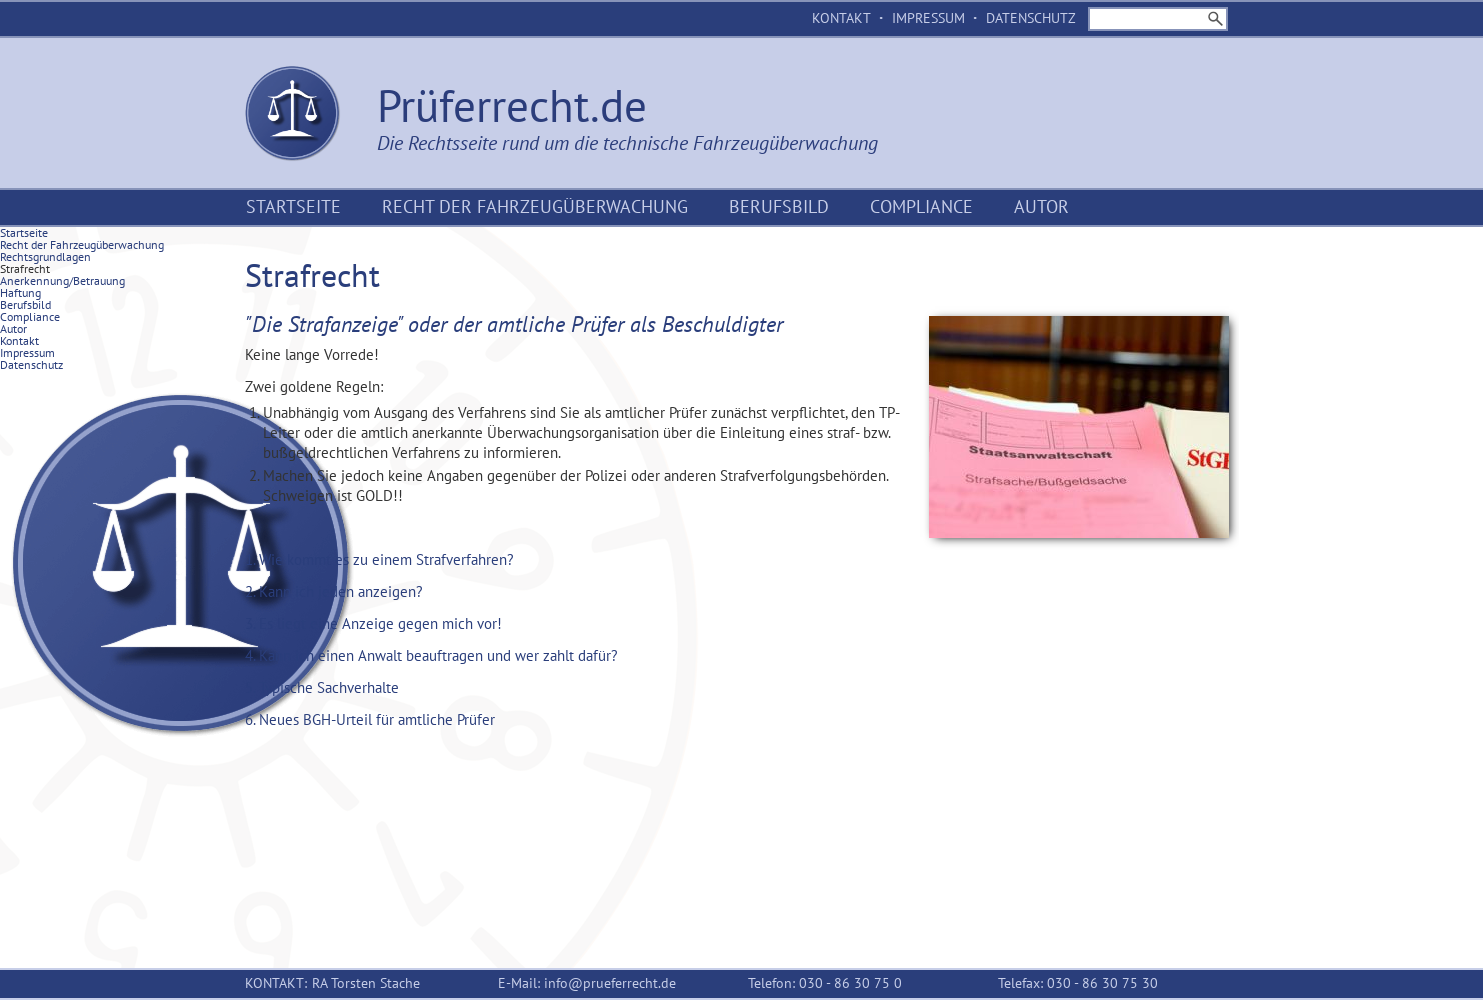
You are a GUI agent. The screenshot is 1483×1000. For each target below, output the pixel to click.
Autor (1041, 206)
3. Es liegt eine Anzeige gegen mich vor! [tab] (373, 623)
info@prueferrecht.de (610, 983)
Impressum (928, 18)
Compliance (921, 206)
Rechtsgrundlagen (45, 256)
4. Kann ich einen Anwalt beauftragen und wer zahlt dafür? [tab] (431, 655)
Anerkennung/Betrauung (62, 280)
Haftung (20, 292)
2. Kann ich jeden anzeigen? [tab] (334, 591)
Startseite (293, 206)
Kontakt (841, 18)
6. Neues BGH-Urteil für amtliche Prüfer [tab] (370, 719)
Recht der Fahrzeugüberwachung (535, 206)
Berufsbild (779, 206)
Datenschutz (1031, 18)
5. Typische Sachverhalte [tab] (322, 687)
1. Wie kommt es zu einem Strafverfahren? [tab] (379, 559)
